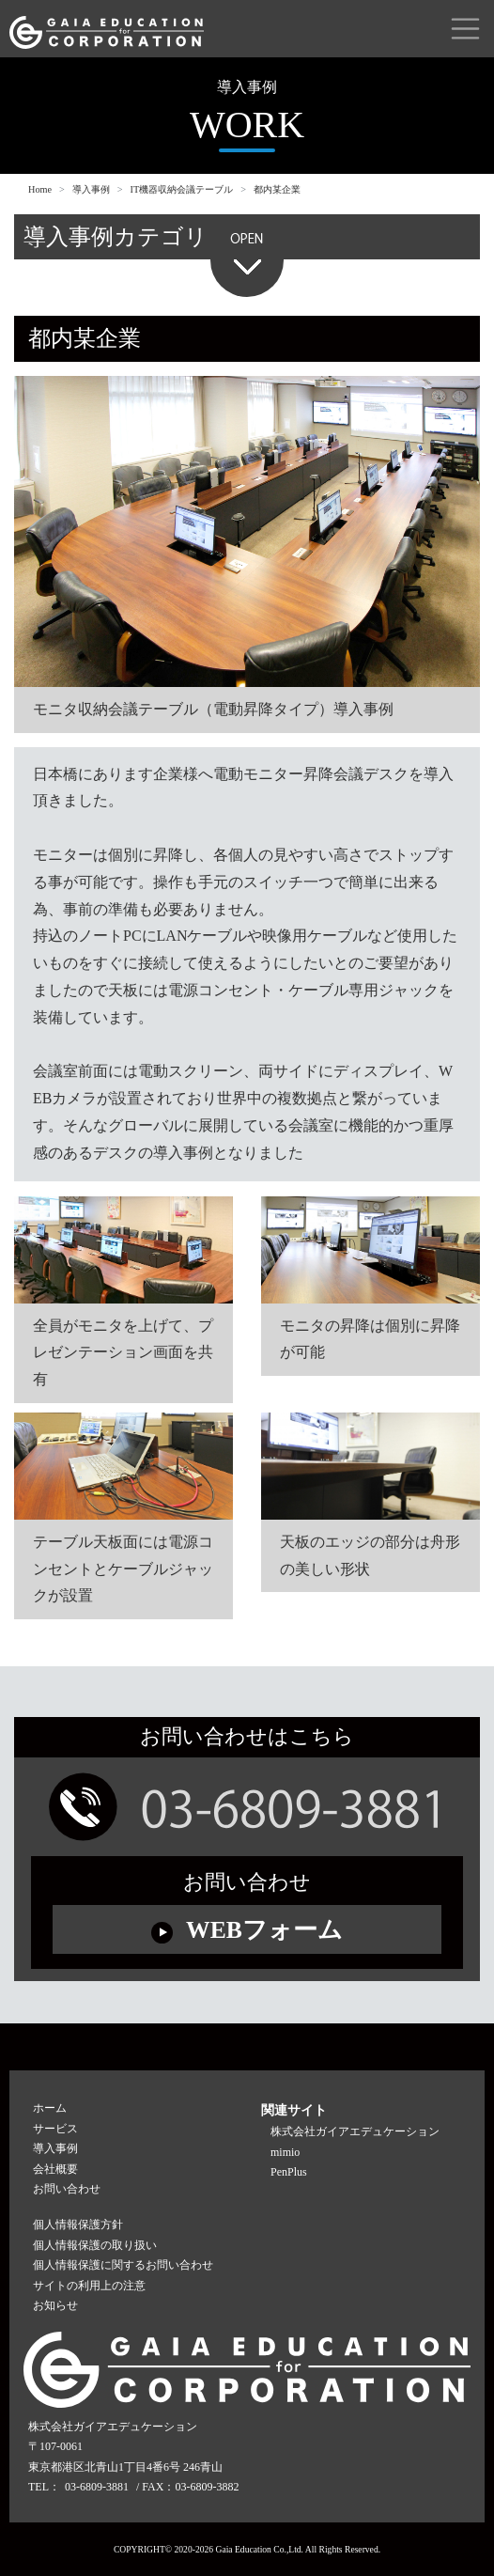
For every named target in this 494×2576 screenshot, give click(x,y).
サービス (55, 2128)
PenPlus (288, 2171)
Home (40, 189)
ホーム (50, 2108)
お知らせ (55, 2305)
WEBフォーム (247, 1930)
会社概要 (55, 2169)
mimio (285, 2152)
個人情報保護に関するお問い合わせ (123, 2265)
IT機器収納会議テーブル (182, 189)
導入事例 (91, 189)
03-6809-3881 (97, 2486)
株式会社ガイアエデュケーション (355, 2131)
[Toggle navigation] (465, 28)
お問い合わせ (66, 2188)
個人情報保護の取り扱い (95, 2245)
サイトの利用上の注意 (89, 2285)
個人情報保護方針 (78, 2224)
